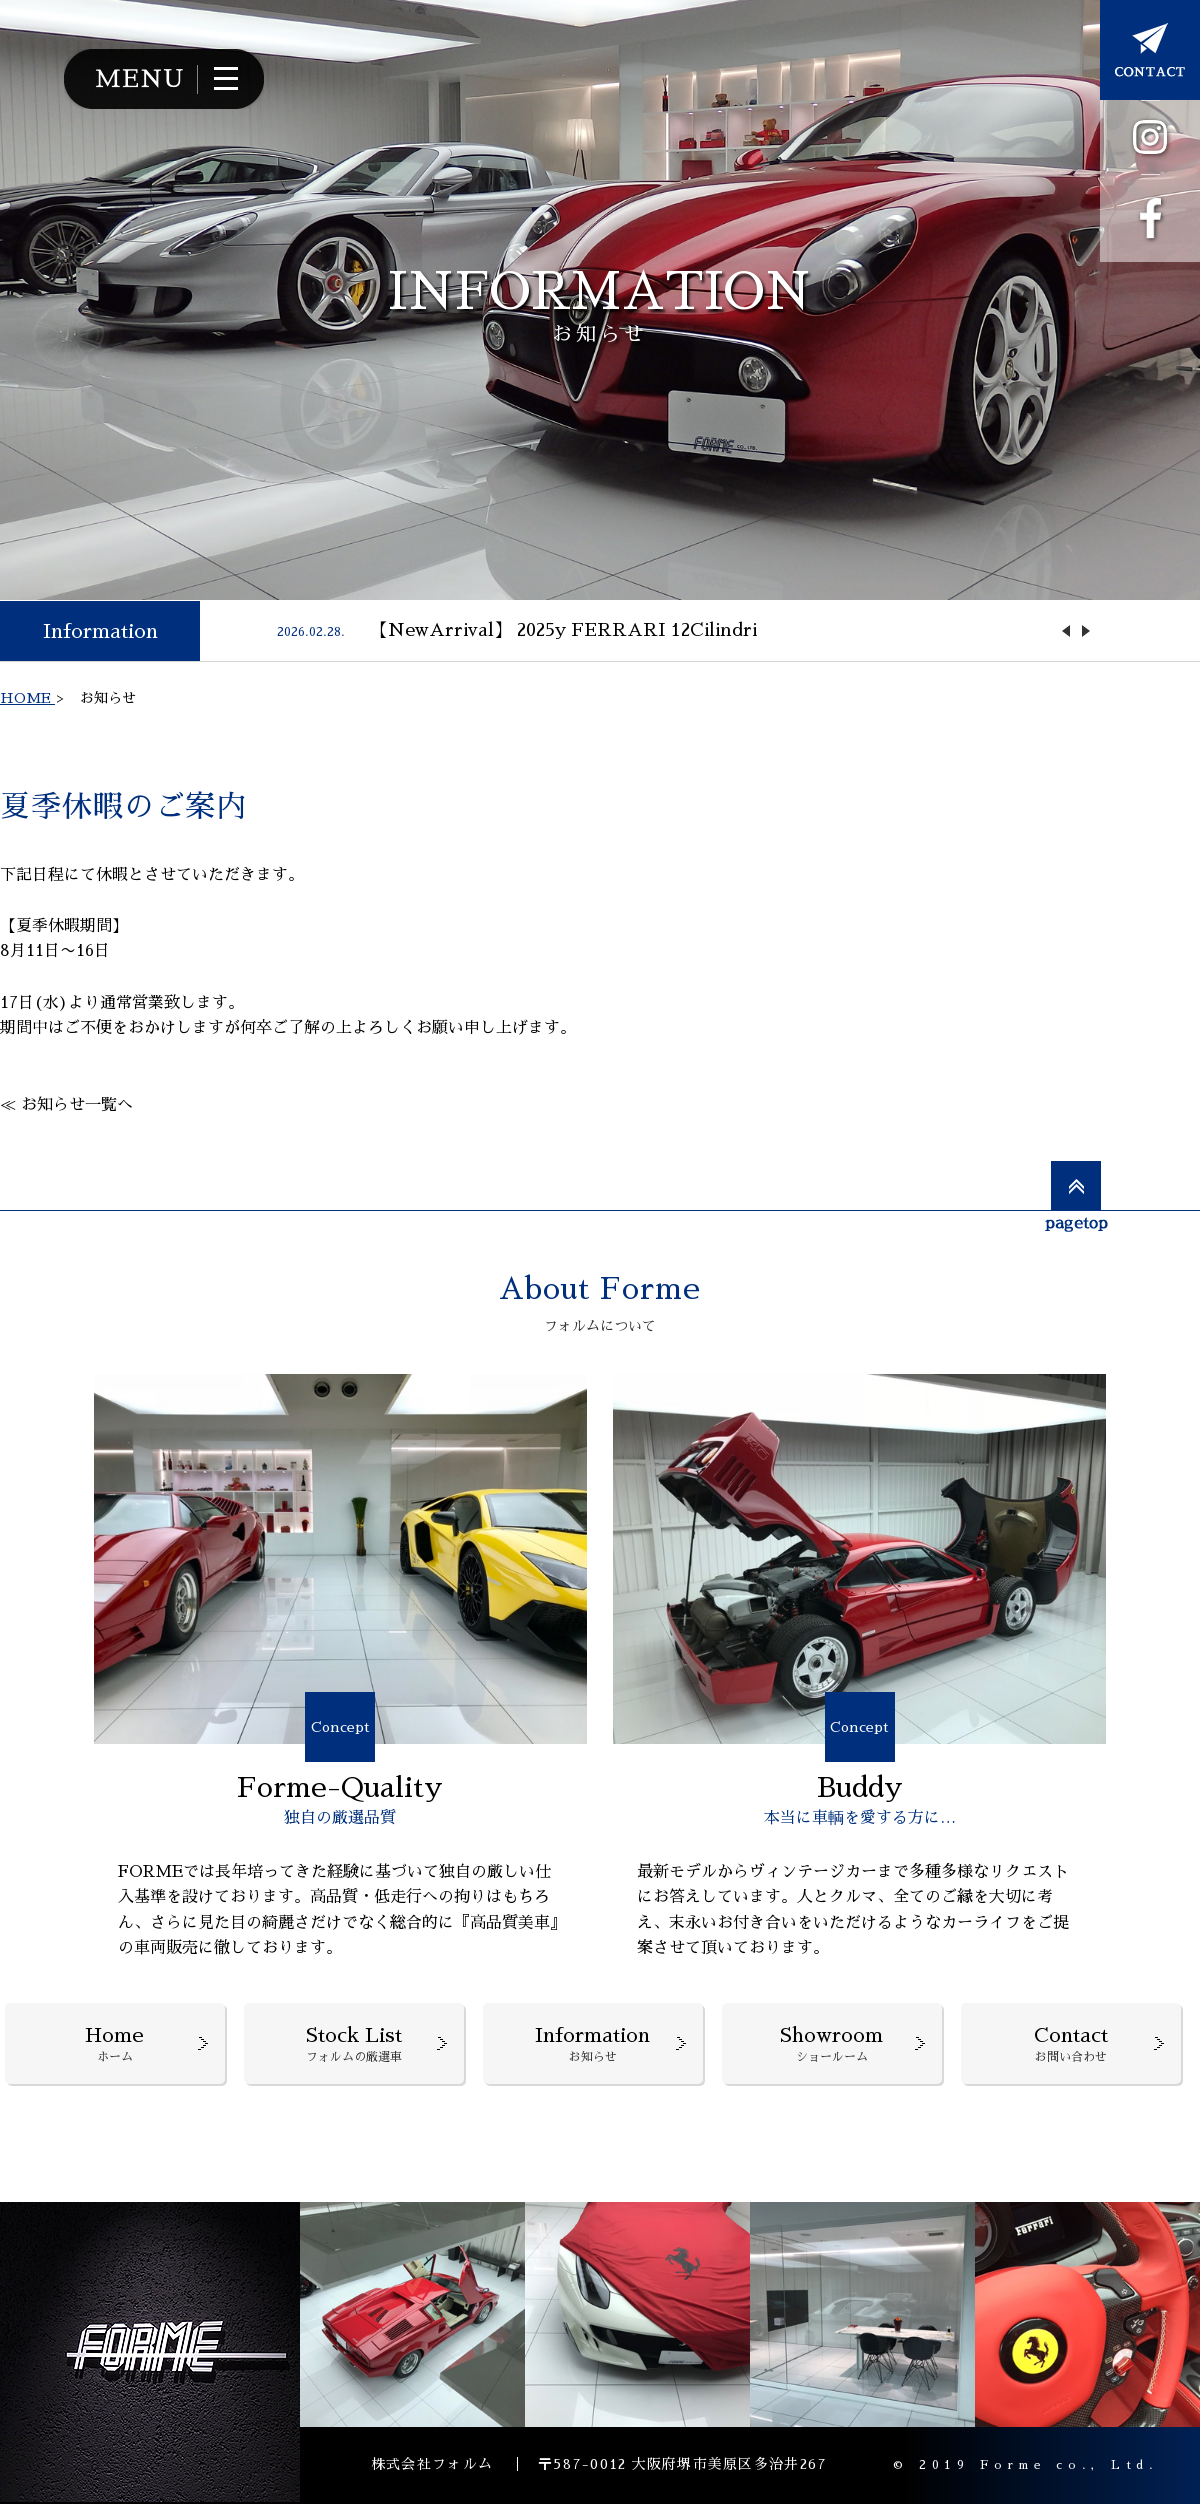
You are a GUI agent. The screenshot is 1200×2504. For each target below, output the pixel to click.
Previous (1066, 631)
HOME (27, 698)
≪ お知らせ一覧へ (66, 1105)
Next (1086, 631)
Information (100, 631)
